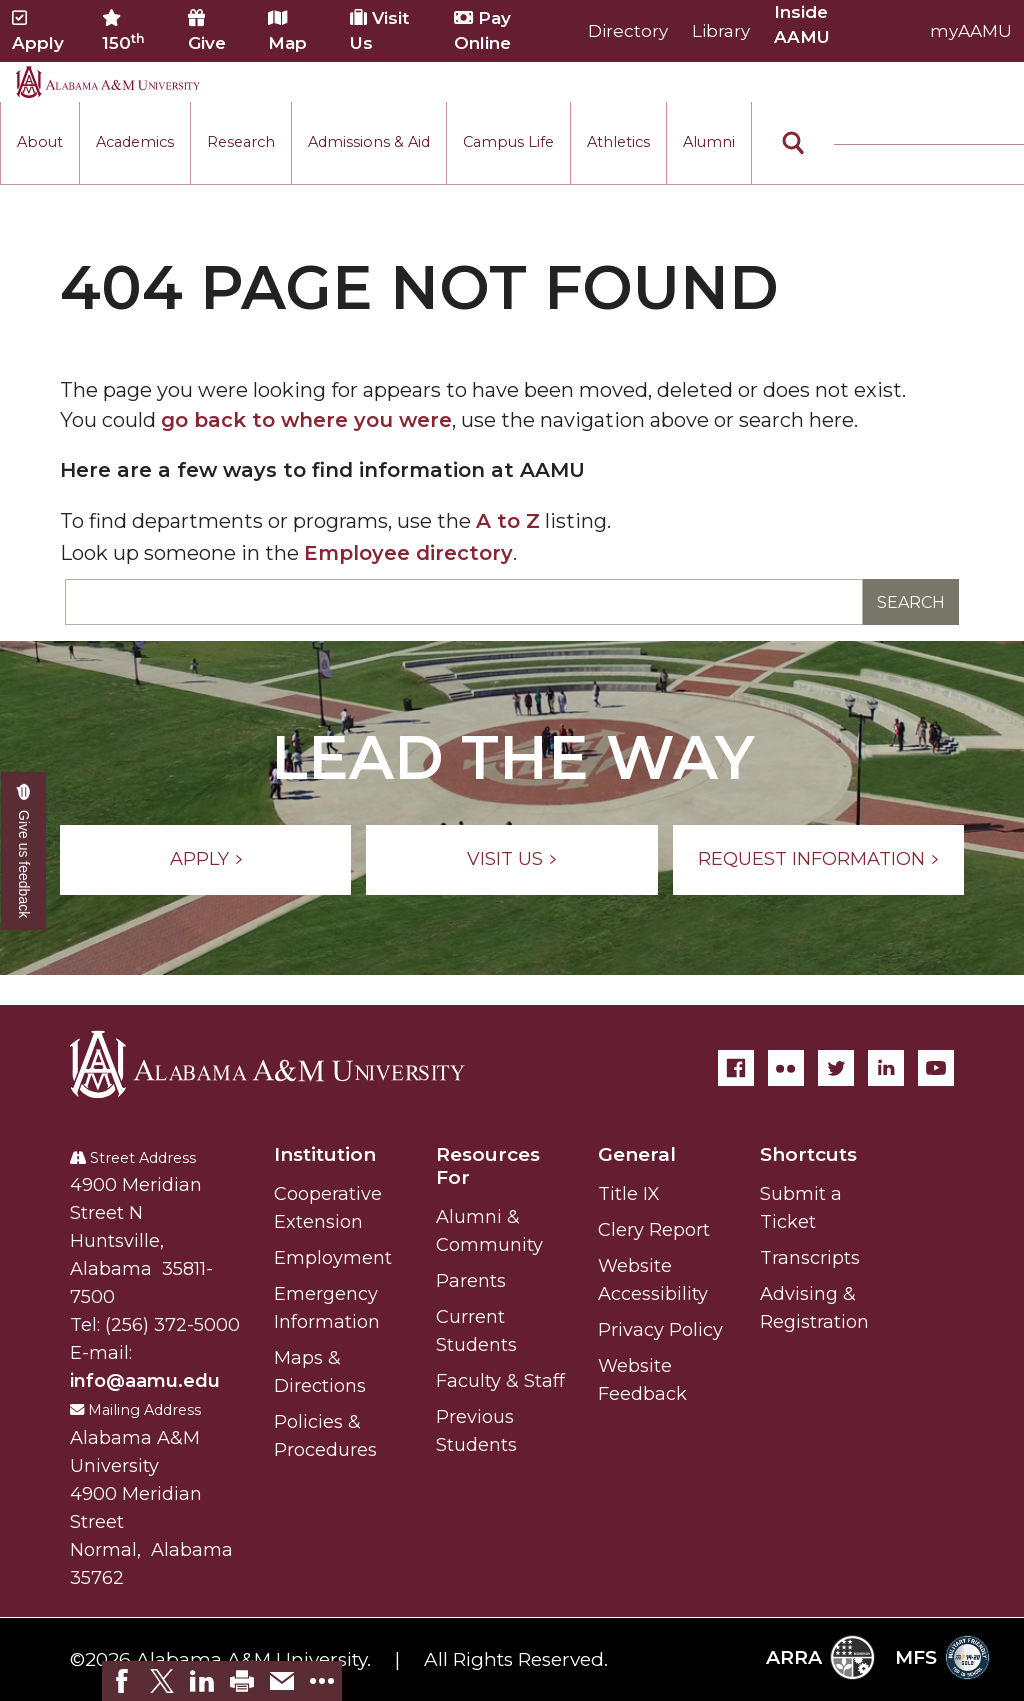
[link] (122, 1681)
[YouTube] (936, 1068)
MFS (942, 1657)
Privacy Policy (660, 1330)
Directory (628, 31)
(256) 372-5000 (172, 1325)
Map (287, 31)
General (637, 1154)
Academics (135, 142)
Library (721, 31)
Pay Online (482, 30)
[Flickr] (786, 1068)
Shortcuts (808, 1154)
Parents (471, 1281)
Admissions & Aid (369, 142)
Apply (38, 31)
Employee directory (408, 553)
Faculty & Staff (500, 1381)
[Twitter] (836, 1068)
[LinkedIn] (886, 1068)
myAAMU (971, 31)
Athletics (618, 142)
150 (123, 31)
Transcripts (810, 1258)
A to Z (508, 521)
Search (911, 602)
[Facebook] (736, 1068)
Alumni (709, 142)
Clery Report (654, 1230)
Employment (333, 1258)
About (40, 142)
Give (207, 31)
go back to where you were (306, 420)
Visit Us (379, 30)
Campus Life (508, 142)
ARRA (820, 1657)
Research (241, 142)
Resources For (488, 1166)
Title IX (629, 1194)
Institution (325, 1154)
